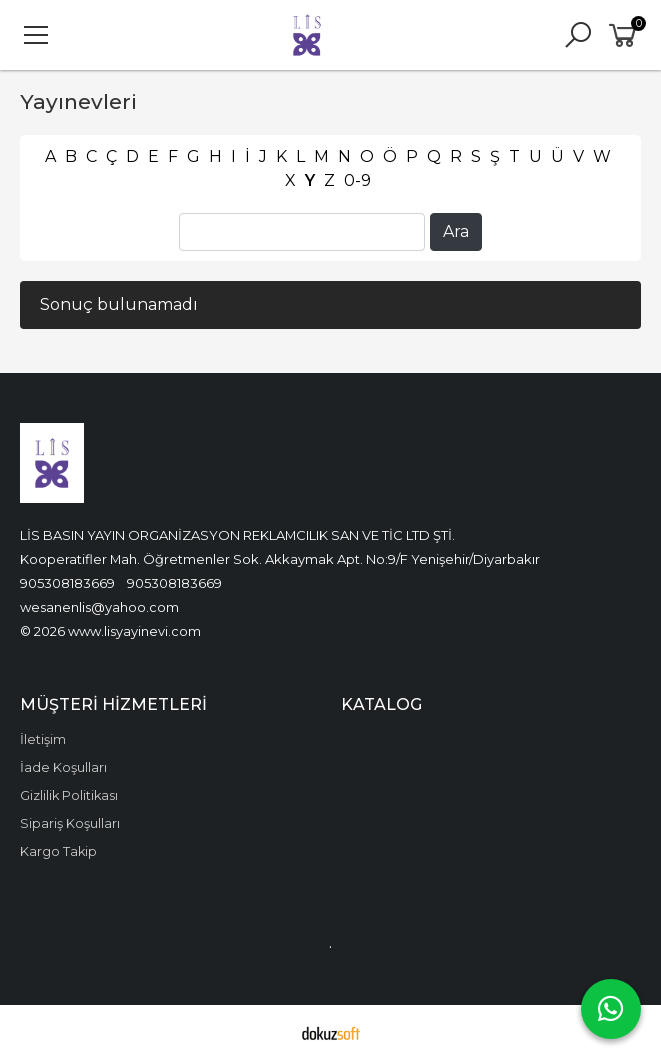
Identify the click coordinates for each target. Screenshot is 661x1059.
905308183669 (67, 583)
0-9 (357, 180)
